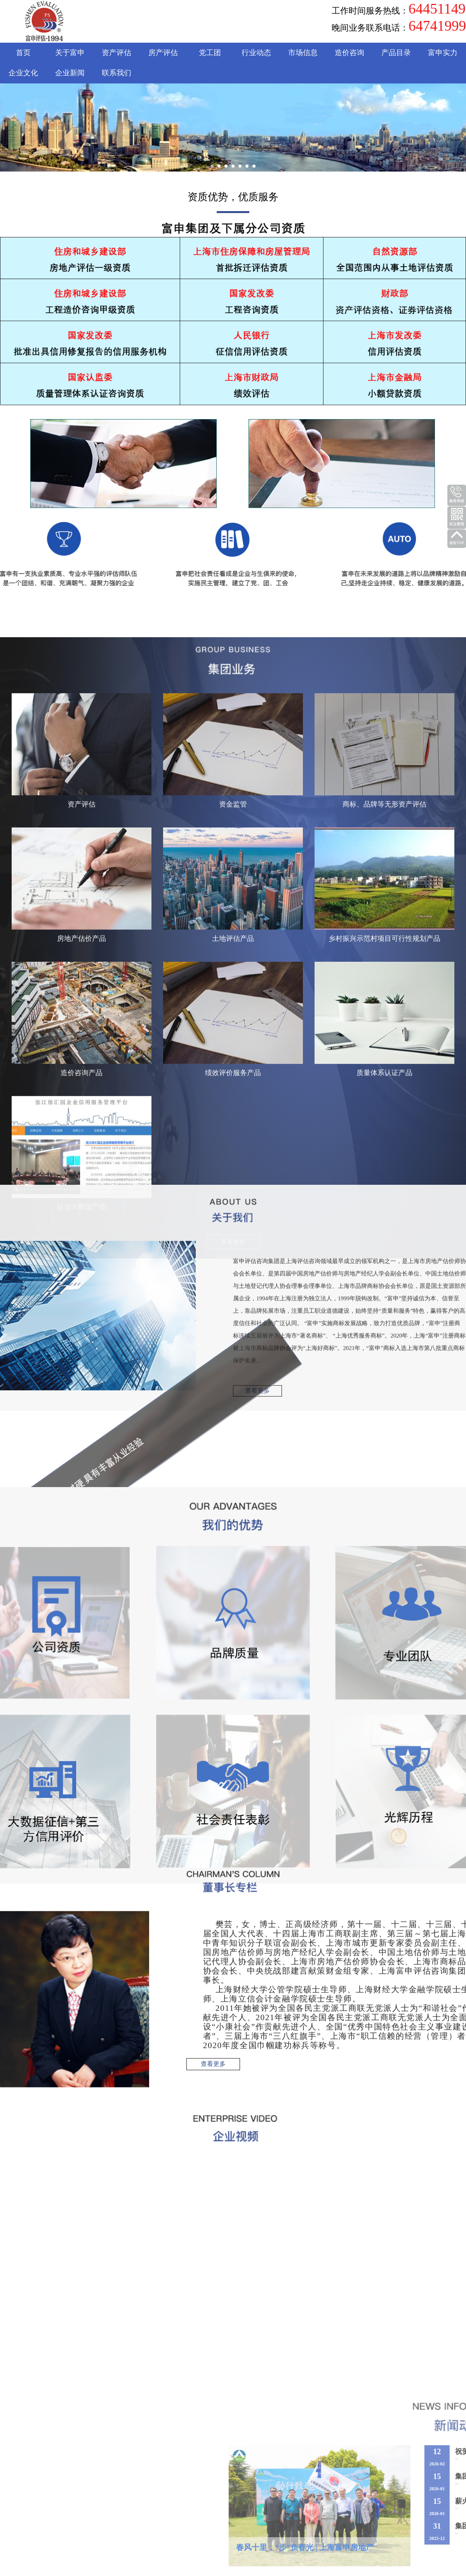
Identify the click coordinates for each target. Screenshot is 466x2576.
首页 (23, 53)
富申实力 (442, 53)
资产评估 (116, 53)
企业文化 (23, 73)
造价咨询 (349, 53)
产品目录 (396, 53)
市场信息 (303, 53)
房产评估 (163, 53)
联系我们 (116, 73)
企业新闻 (70, 73)
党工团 (210, 53)
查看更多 (257, 780)
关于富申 (70, 53)
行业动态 (256, 53)
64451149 (437, 9)
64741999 (437, 26)
